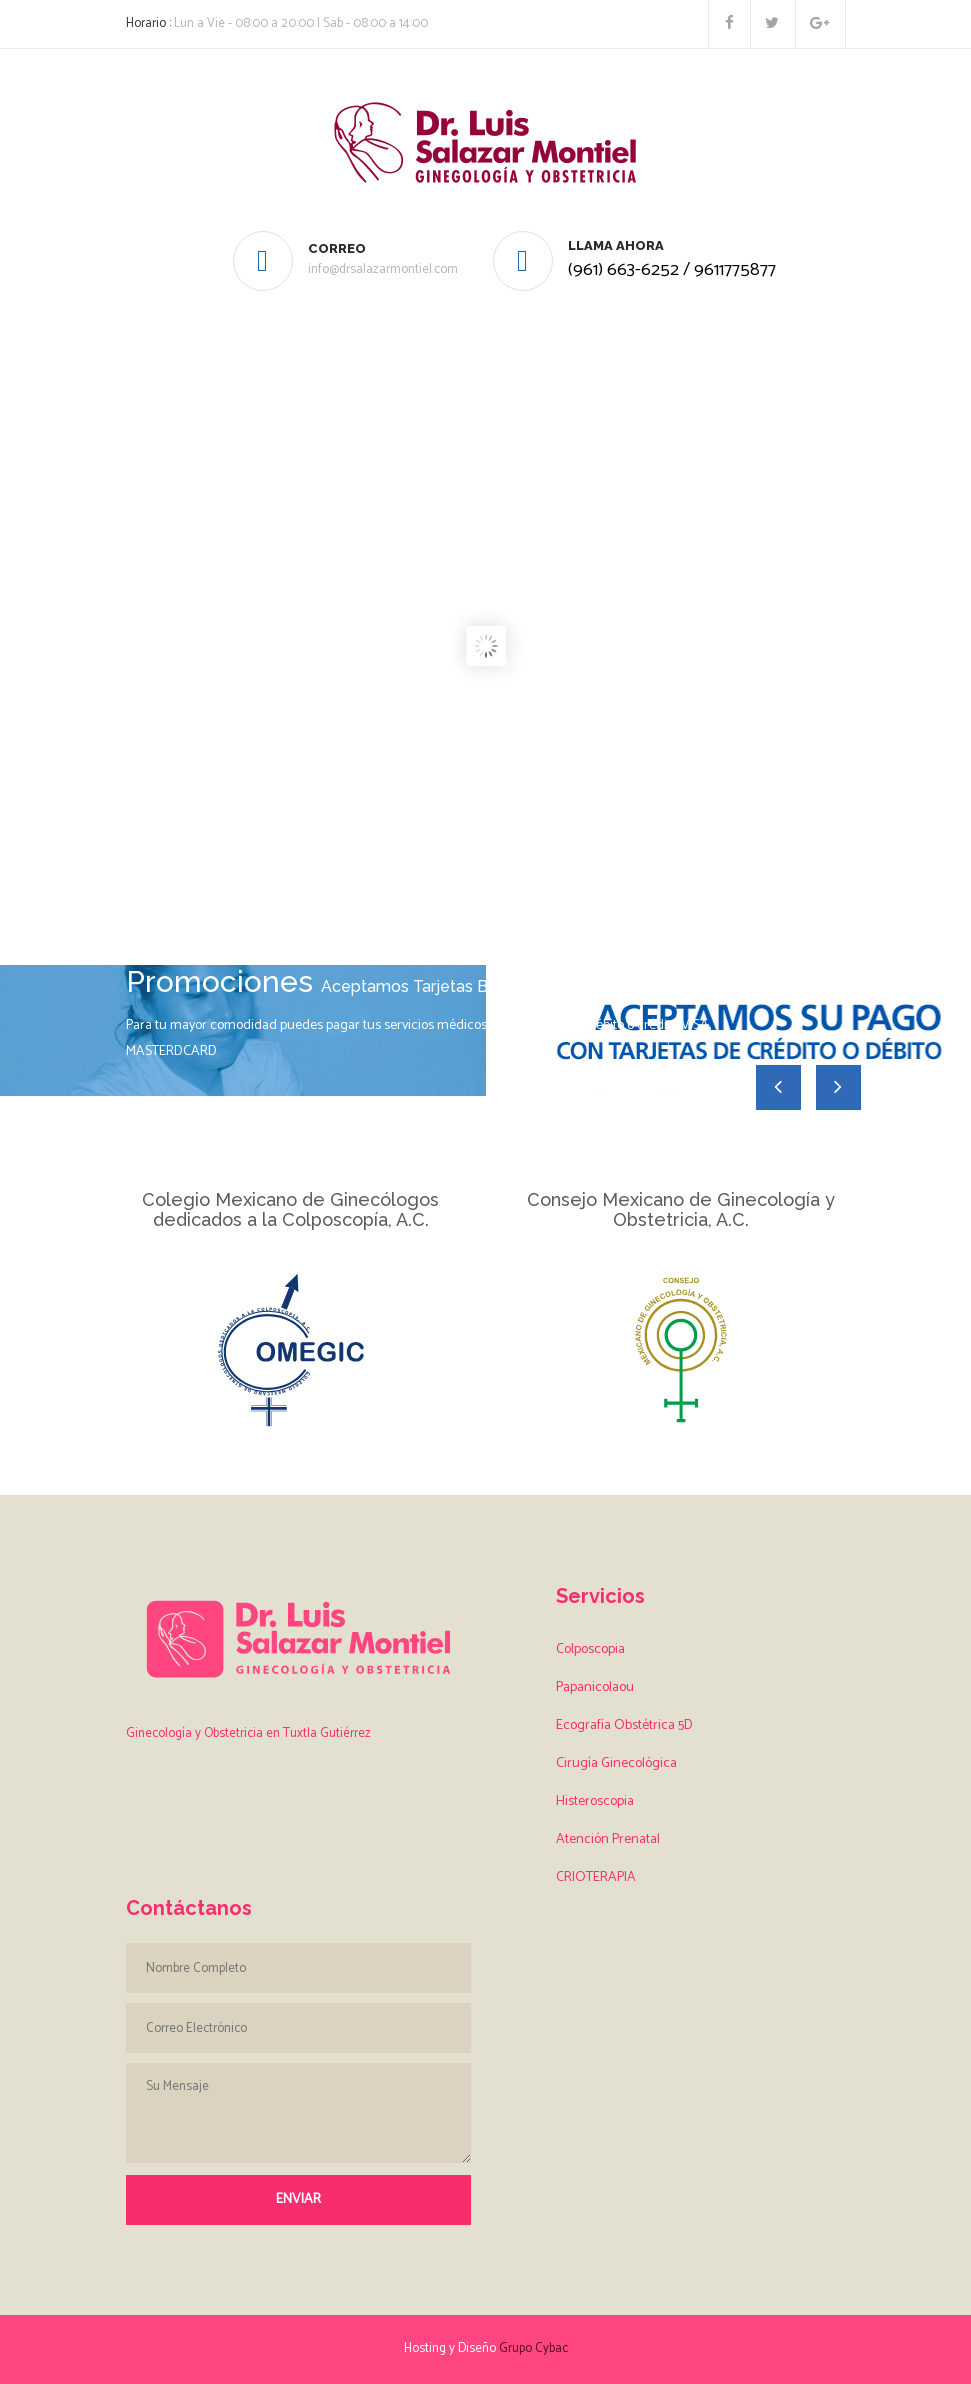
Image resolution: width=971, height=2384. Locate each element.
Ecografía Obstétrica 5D (624, 1725)
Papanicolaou (595, 1687)
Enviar (298, 2199)
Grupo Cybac (533, 2348)
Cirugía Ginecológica (616, 1763)
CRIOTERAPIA (596, 1877)
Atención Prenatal (608, 1839)
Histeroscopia (595, 1801)
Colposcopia (590, 1649)
